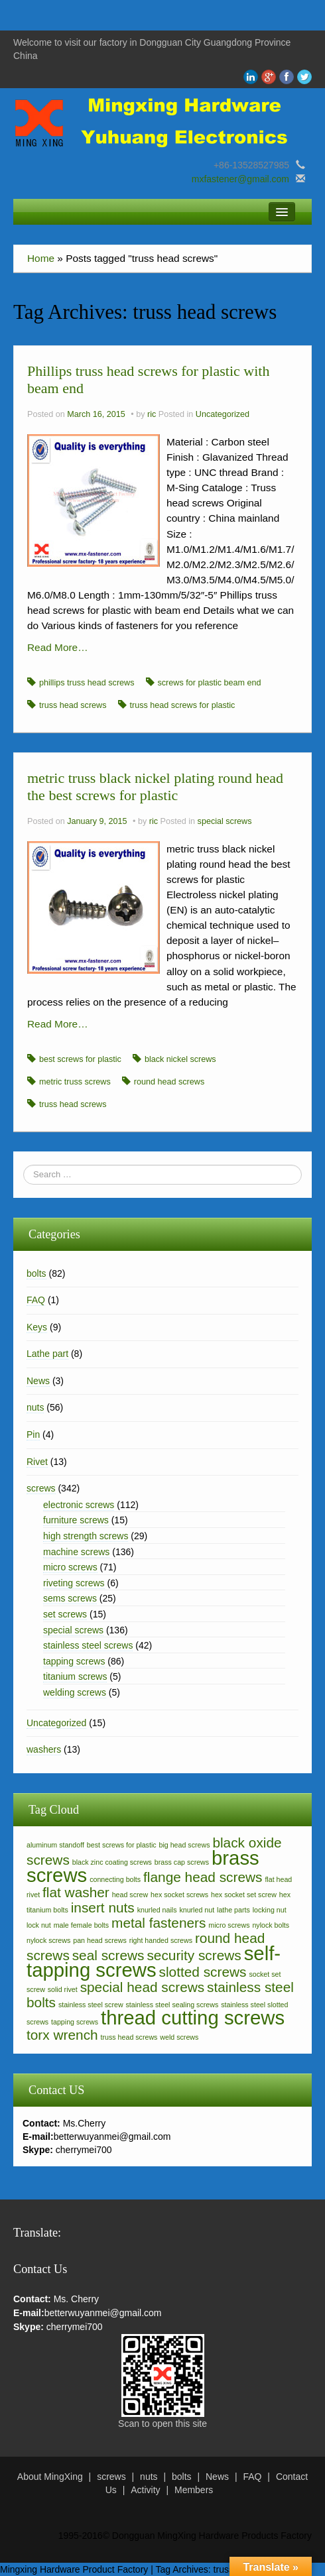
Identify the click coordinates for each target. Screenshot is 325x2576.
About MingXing (50, 2476)
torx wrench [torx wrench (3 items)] (62, 2034)
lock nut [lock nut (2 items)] (39, 1925)
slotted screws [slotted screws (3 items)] (203, 1971)
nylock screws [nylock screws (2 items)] (48, 1940)
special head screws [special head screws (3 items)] (142, 1987)
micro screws (70, 1567)
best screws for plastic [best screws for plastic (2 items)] (122, 1845)
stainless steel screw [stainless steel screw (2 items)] (90, 2005)
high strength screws (85, 1536)
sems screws (70, 1598)
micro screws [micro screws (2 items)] (228, 1925)
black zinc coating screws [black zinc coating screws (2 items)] (112, 1862)
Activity (145, 2490)
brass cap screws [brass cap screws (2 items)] (182, 1862)
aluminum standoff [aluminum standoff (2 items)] (55, 1845)
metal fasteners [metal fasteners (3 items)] (158, 1922)
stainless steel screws (88, 1645)
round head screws (169, 1081)
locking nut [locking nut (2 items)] (270, 1910)
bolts (36, 1273)
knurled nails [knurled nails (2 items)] (157, 1910)
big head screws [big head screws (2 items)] (184, 1845)
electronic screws (78, 1504)
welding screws (74, 1692)
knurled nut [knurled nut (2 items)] (196, 1910)
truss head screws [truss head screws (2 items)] (129, 2037)
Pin (33, 1434)
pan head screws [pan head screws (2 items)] (100, 1940)
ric (151, 414)
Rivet (37, 1461)
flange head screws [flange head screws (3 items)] (202, 1877)
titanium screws (75, 1676)
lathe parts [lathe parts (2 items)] (233, 1910)
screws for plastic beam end (209, 682)
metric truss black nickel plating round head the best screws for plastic (155, 786)
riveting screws (74, 1583)
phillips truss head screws (87, 682)
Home (40, 258)
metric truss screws (75, 1081)
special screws (225, 821)
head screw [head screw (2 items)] (130, 1895)
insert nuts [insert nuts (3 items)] (103, 1907)
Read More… (57, 647)
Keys (37, 1327)
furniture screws (76, 1520)
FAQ (36, 1300)
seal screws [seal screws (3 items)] (108, 1955)
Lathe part (47, 1353)
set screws (65, 1614)
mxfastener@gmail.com (240, 179)
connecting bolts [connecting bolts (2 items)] (115, 1879)
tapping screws (74, 1661)
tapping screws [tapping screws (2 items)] (74, 2022)
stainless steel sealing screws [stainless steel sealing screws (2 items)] (172, 2005)
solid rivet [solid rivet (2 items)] (63, 1989)
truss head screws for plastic (182, 705)
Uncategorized (222, 414)
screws (41, 1488)
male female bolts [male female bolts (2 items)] (81, 1925)
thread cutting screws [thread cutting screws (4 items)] (193, 2017)
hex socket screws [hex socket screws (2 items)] (179, 1895)
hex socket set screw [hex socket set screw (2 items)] (244, 1895)
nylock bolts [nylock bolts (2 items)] (270, 1925)
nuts (35, 1407)
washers (44, 1749)
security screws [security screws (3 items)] (194, 1955)
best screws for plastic (80, 1059)
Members (193, 2490)
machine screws (76, 1552)
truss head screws (73, 705)
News (38, 1381)
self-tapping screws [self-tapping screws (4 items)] (154, 1961)
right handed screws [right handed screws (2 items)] (160, 1940)
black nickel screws (180, 1059)
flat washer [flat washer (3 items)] (75, 1892)
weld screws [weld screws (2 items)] (179, 2037)
